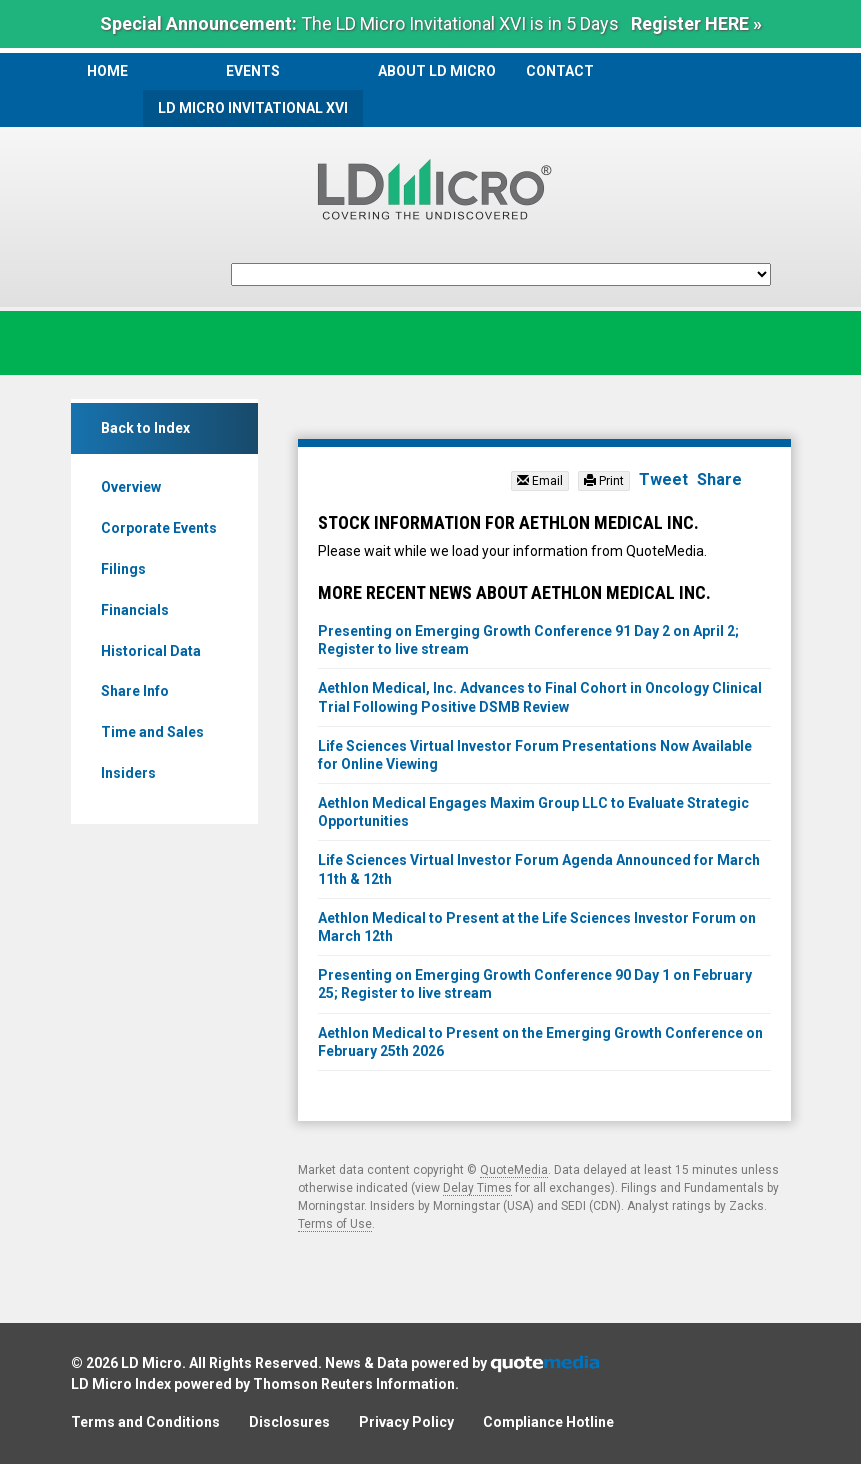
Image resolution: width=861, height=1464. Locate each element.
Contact (560, 71)
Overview (131, 487)
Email (540, 481)
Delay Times (477, 1188)
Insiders (128, 773)
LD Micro (151, 1363)
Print (604, 481)
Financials (135, 610)
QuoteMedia (514, 1170)
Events (253, 71)
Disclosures (289, 1422)
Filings (123, 569)
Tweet (663, 479)
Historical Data (151, 651)
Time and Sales (152, 732)
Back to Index (145, 428)
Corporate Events (159, 528)
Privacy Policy (406, 1422)
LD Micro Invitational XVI (253, 108)
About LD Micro (437, 71)
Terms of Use (335, 1224)
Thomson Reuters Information (354, 1384)
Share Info (135, 691)
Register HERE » (696, 23)
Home (107, 71)
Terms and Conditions (145, 1422)
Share (719, 479)
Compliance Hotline (548, 1422)
